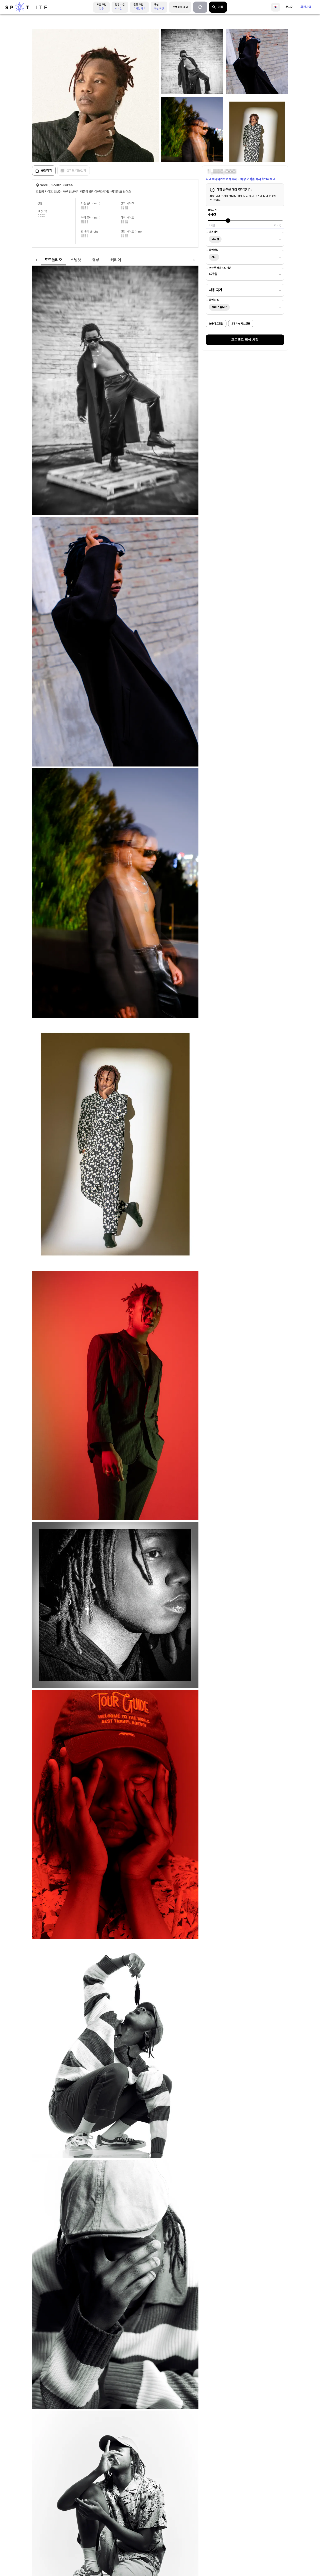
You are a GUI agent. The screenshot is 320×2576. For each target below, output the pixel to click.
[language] (275, 7)
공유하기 (43, 170)
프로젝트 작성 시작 (244, 340)
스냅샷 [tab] (67, 260)
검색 (217, 7)
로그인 (289, 7)
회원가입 (305, 7)
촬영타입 (213, 250)
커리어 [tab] (107, 260)
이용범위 (213, 232)
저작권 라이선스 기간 (220, 268)
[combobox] (245, 239)
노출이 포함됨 (216, 323)
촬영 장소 (214, 300)
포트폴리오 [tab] (44, 260)
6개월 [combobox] (213, 274)
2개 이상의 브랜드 (241, 323)
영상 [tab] (86, 260)
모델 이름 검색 (180, 7)
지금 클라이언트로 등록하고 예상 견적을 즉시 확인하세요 (240, 179)
